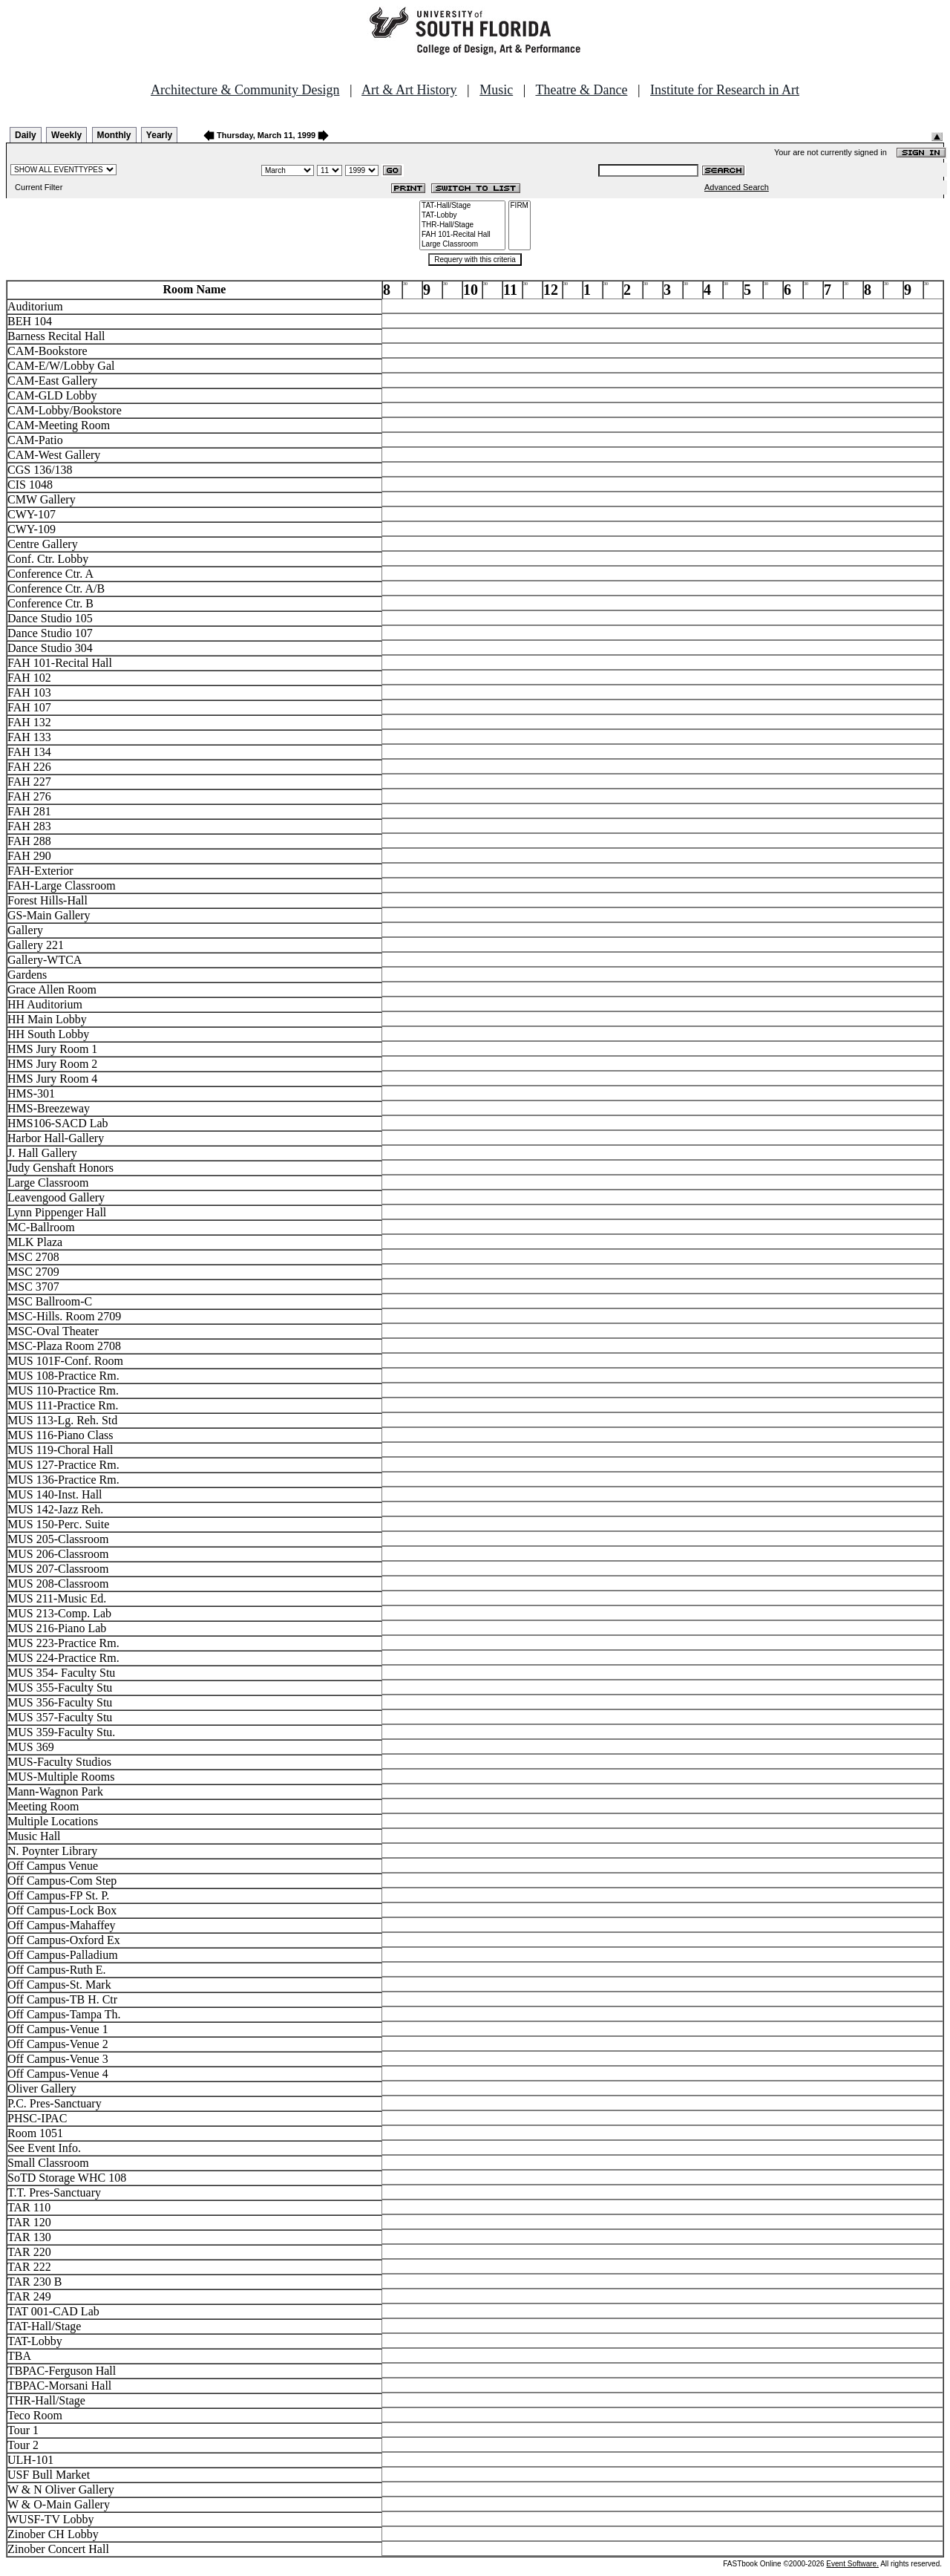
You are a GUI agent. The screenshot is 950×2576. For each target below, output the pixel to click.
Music (496, 89)
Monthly (114, 135)
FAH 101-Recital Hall (462, 235)
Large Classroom (462, 245)
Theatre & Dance (581, 89)
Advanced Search (736, 187)
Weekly (66, 135)
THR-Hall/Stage (462, 225)
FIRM (519, 206)
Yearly (159, 135)
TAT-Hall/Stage (462, 206)
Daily (25, 135)
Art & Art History (409, 89)
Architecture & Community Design (245, 89)
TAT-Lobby (462, 216)
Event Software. (852, 2564)
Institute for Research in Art (724, 89)
